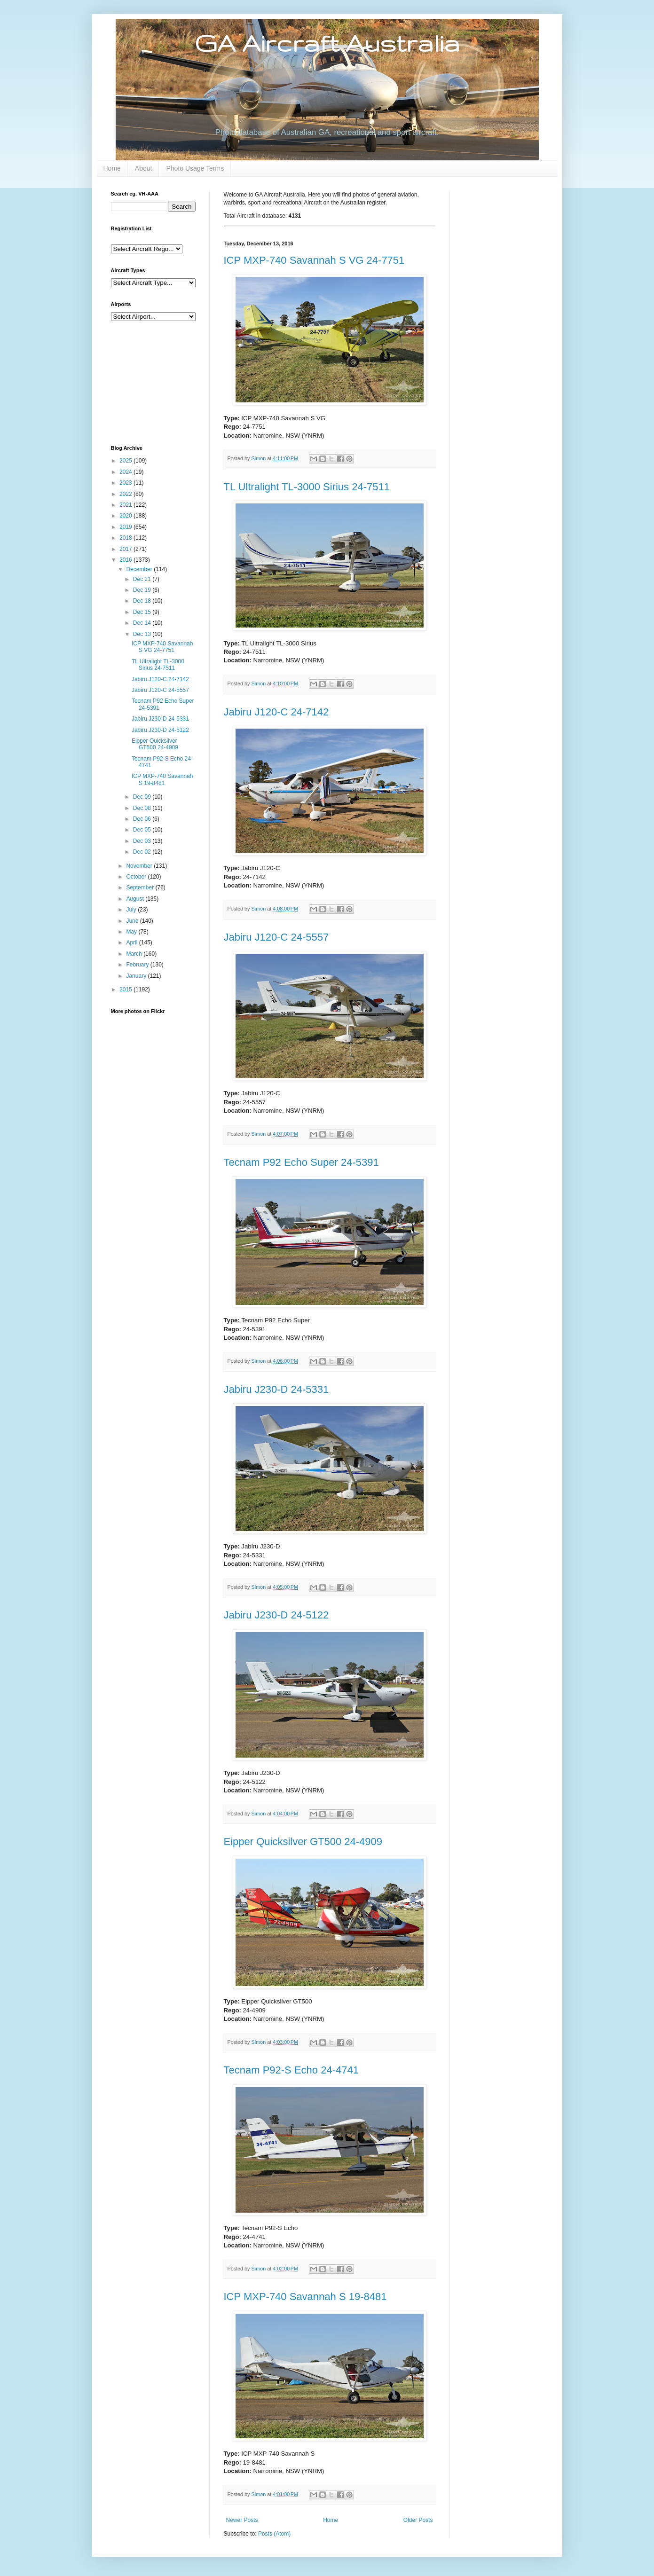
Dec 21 (142, 579)
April (132, 942)
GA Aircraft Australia (327, 42)
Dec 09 (142, 796)
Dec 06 (142, 819)
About (143, 168)
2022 (126, 494)
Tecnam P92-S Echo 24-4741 (291, 2070)
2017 (126, 549)
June (133, 921)
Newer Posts (242, 2520)
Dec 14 (142, 623)
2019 (126, 527)
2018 (126, 537)
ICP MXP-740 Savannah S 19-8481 (305, 2296)
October (137, 876)
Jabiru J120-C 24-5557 (276, 937)
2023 (126, 482)
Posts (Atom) (274, 2533)
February (138, 964)
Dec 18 (142, 600)
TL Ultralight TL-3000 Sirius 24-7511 (307, 487)
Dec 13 (142, 634)
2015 (126, 989)
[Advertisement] (158, 382)
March (134, 953)
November (140, 866)
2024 (126, 472)
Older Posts (418, 2520)
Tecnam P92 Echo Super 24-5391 (301, 1162)
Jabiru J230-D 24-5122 (276, 1615)
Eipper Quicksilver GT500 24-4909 (303, 1841)
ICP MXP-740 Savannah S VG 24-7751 (314, 260)
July (132, 909)
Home (112, 168)
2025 (126, 460)
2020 (126, 515)
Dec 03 (142, 841)
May (132, 931)
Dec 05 (142, 829)
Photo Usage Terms (195, 168)
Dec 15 (142, 612)
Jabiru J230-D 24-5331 (276, 1389)
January (137, 976)
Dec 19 (142, 590)
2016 (126, 560)
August (135, 898)
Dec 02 (142, 851)
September (140, 887)
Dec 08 (142, 808)
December (140, 569)
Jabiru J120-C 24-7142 (276, 712)
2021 (126, 505)
